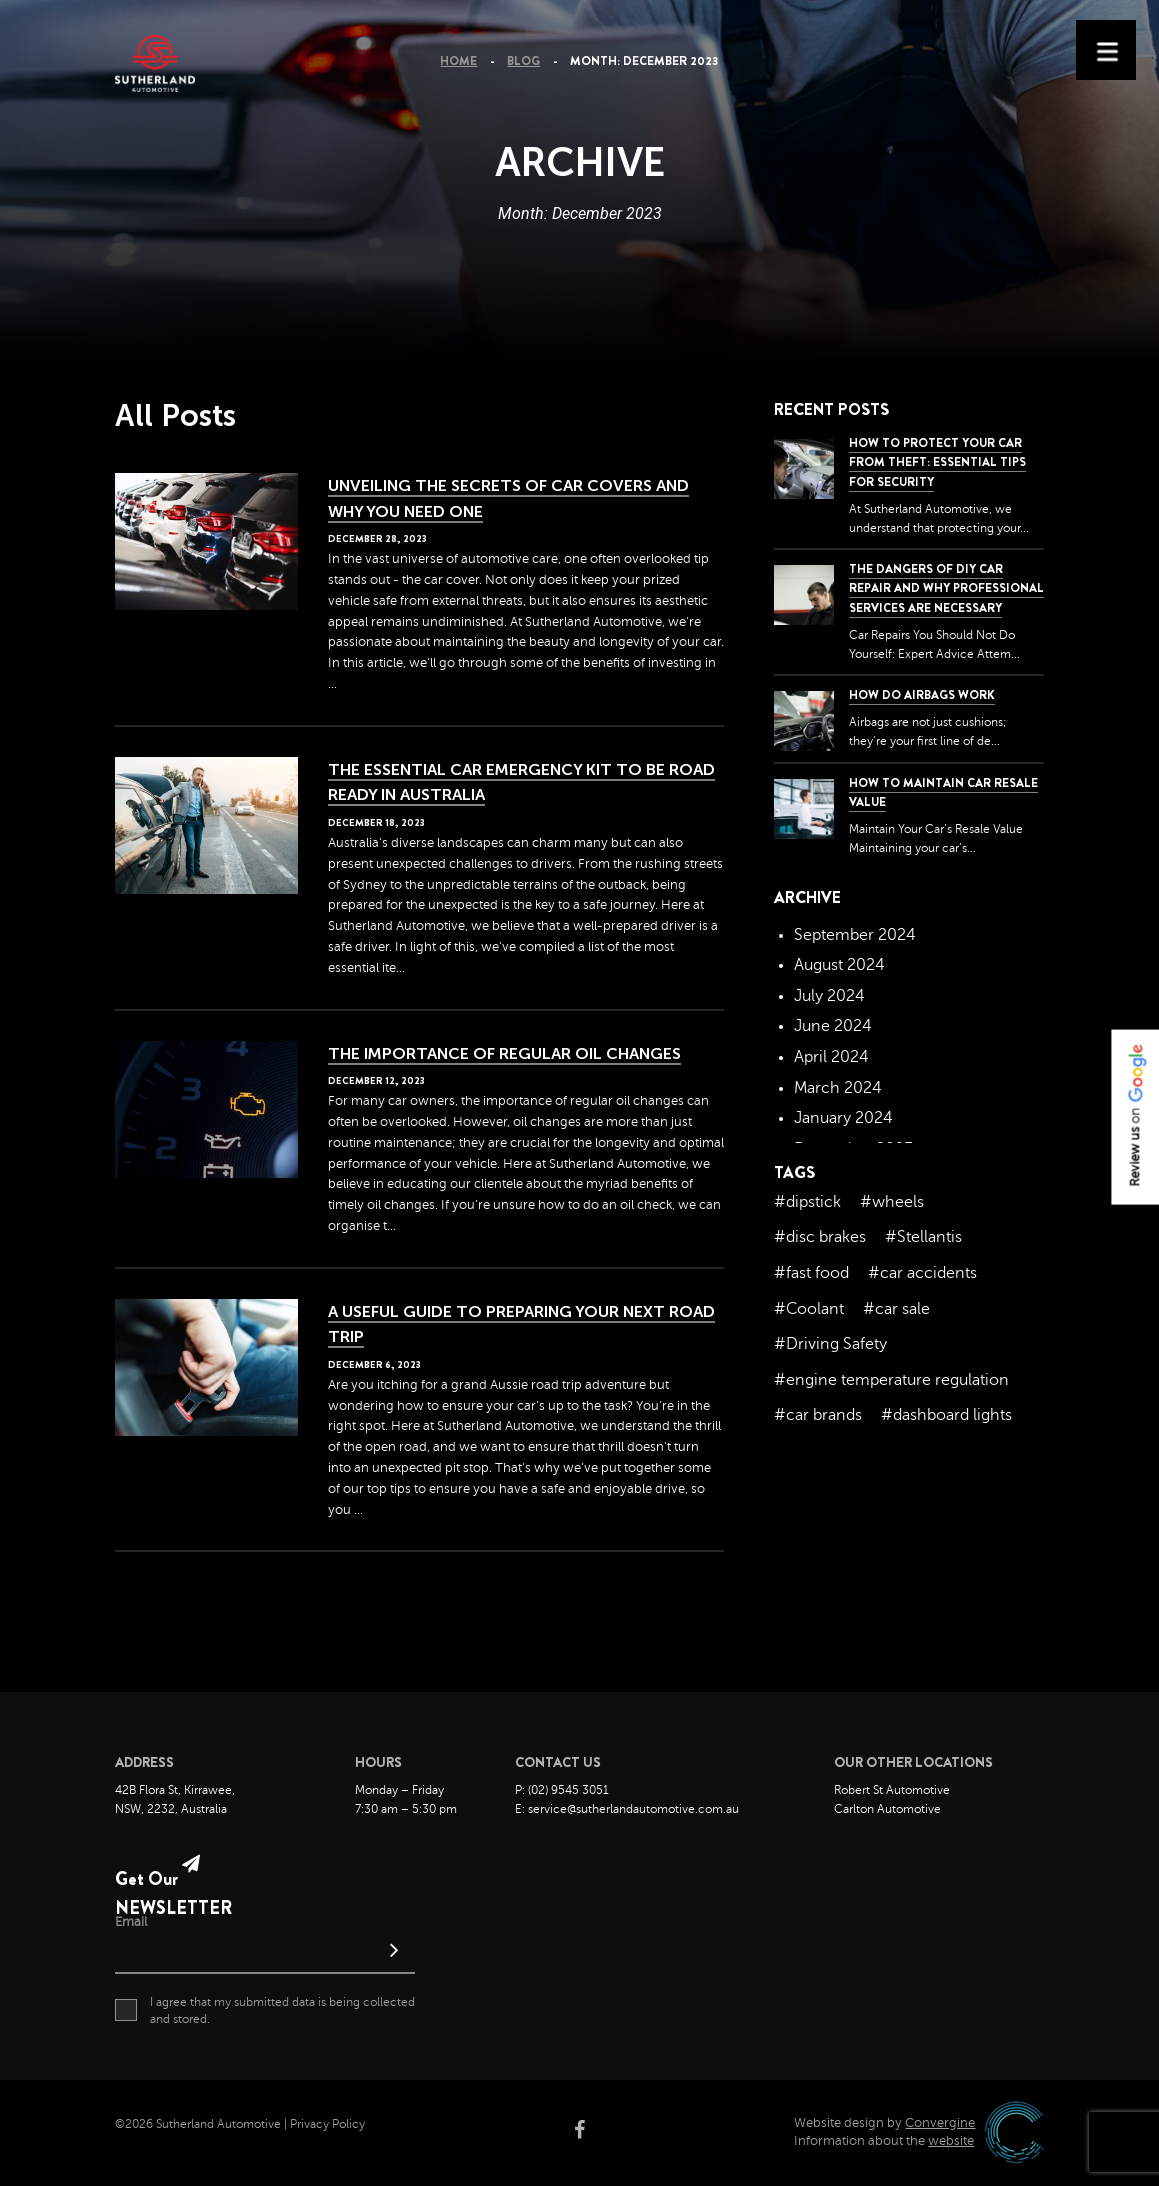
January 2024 (843, 1118)
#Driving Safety (830, 1344)
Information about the (884, 2141)
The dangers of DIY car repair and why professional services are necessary (946, 588)
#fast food (811, 1273)
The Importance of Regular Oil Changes (504, 1053)
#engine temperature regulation (891, 1380)
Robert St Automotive (892, 1790)
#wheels (892, 1202)
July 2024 (829, 996)
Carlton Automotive (887, 1809)
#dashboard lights (946, 1415)
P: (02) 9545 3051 (562, 1790)
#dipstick (807, 1202)
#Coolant (809, 1309)
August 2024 (839, 965)
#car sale (896, 1309)
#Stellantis (923, 1237)
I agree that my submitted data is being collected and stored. (265, 2010)
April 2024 (831, 1057)
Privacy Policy (327, 2124)
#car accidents (922, 1273)
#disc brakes (820, 1237)
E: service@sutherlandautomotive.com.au (627, 1809)
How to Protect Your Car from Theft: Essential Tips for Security (937, 462)
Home (458, 61)
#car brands (818, 1415)
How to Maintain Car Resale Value (943, 792)
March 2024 (838, 1088)
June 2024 (833, 1026)
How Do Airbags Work (922, 695)
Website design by (884, 2123)
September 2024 (855, 935)
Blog (523, 61)
